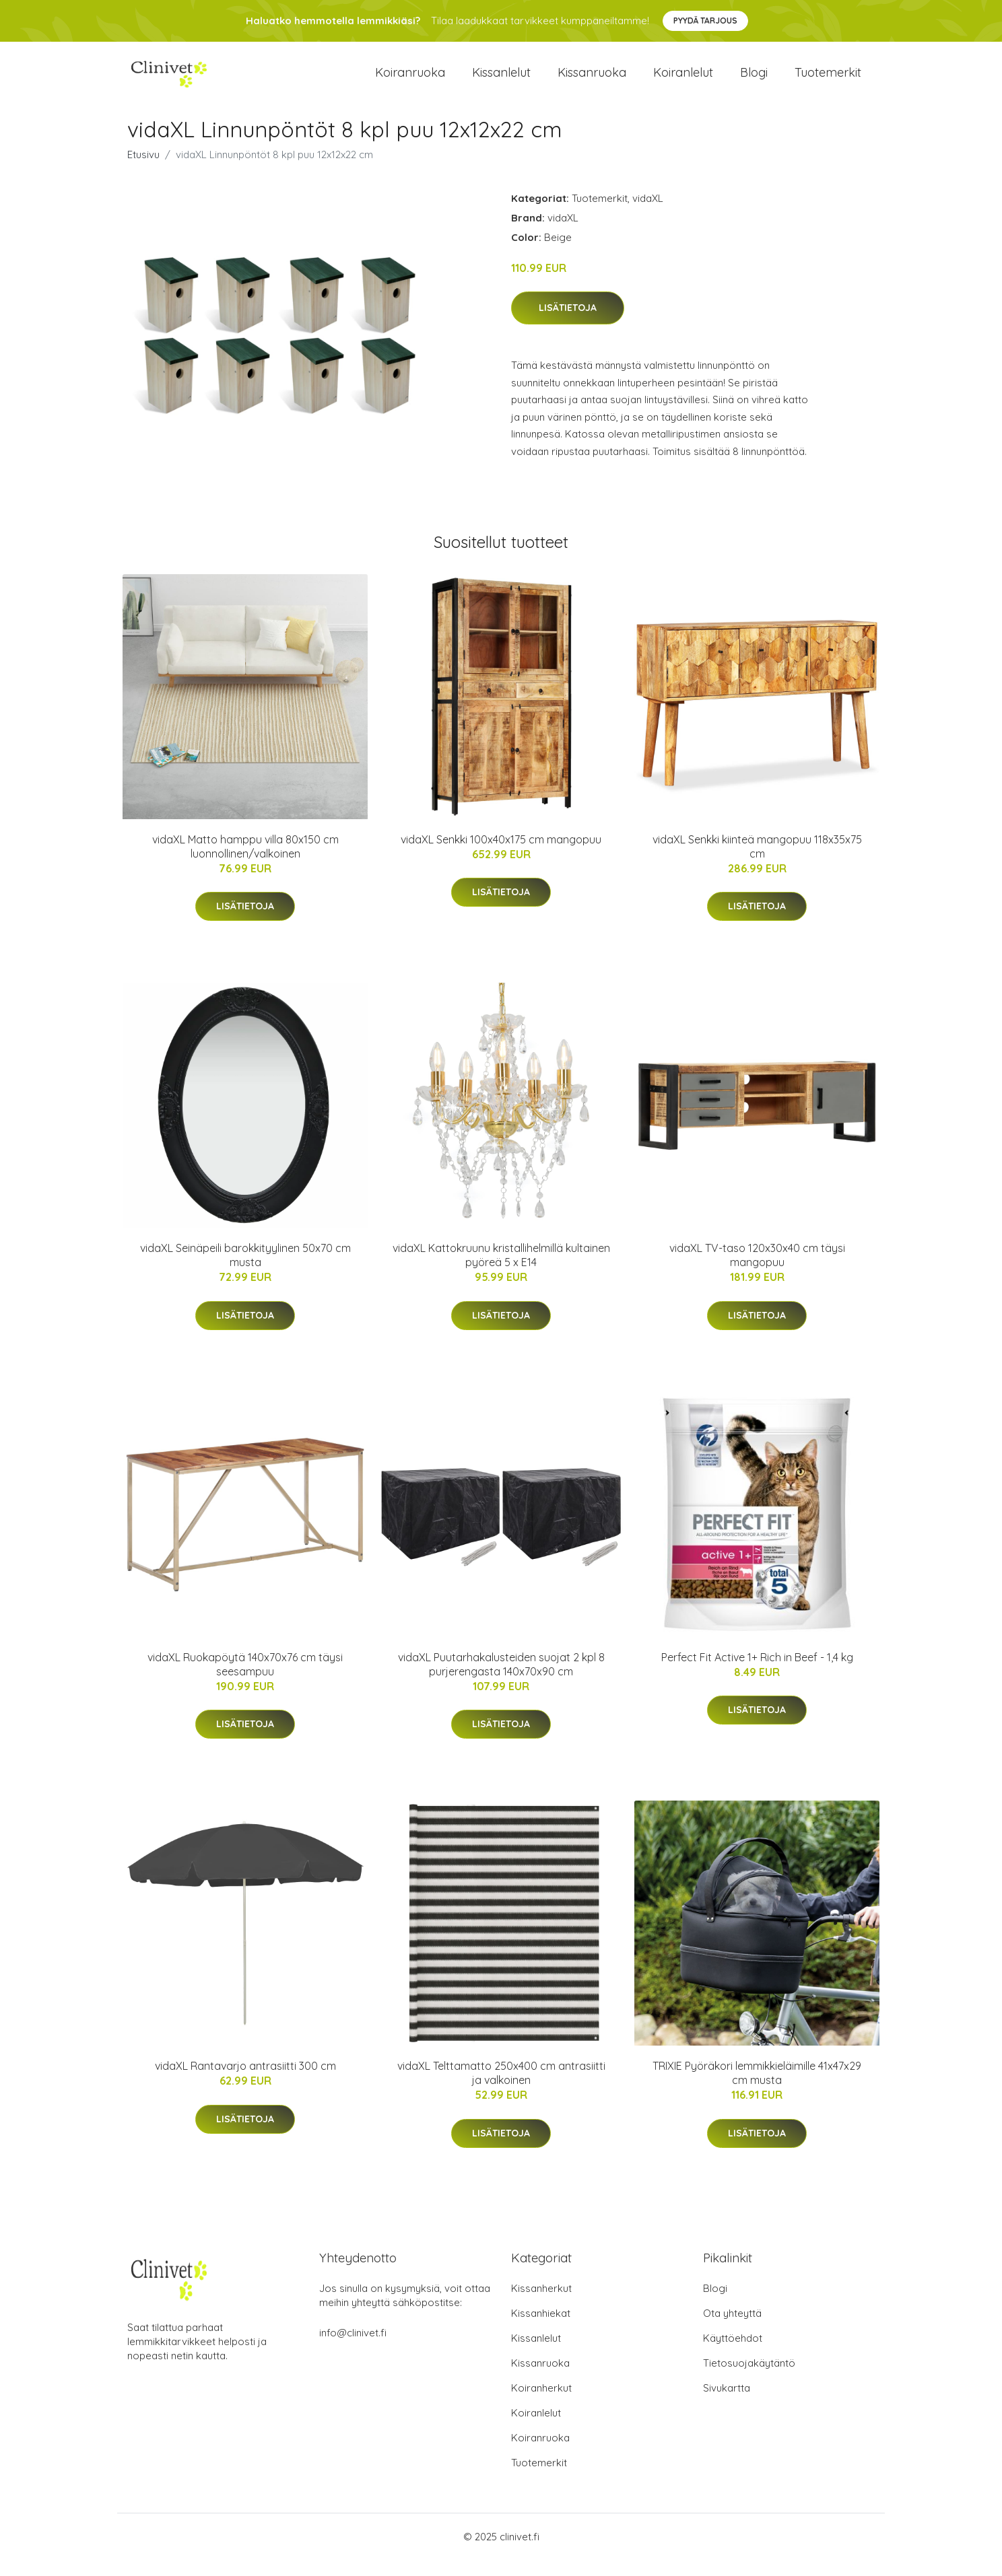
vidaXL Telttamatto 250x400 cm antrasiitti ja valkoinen (501, 2089)
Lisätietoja (568, 324)
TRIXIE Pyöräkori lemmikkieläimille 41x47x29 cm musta (757, 2089)
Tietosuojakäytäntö (749, 2379)
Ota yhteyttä (732, 2329)
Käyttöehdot (732, 2354)
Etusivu (143, 170)
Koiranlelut (683, 80)
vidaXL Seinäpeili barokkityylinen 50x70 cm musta (245, 1272)
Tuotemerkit (828, 80)
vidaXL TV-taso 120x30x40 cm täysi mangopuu (757, 1272)
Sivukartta (726, 2404)
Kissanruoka (592, 80)
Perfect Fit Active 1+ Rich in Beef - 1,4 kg (757, 1673)
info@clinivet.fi (353, 2348)
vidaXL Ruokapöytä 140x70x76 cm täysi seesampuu (245, 1680)
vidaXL (647, 214)
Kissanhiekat (540, 2329)
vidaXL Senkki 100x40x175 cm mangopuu (501, 855)
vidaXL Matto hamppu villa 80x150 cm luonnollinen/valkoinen (245, 862)
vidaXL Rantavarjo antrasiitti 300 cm (245, 2082)
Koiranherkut (541, 2404)
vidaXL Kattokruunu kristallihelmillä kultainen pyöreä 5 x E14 (501, 1272)
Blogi (754, 80)
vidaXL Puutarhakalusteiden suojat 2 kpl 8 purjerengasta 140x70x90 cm (501, 1680)
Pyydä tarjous (705, 20)
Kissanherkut (541, 2304)
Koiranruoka (410, 80)
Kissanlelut (501, 80)
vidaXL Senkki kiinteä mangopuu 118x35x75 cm (757, 862)
